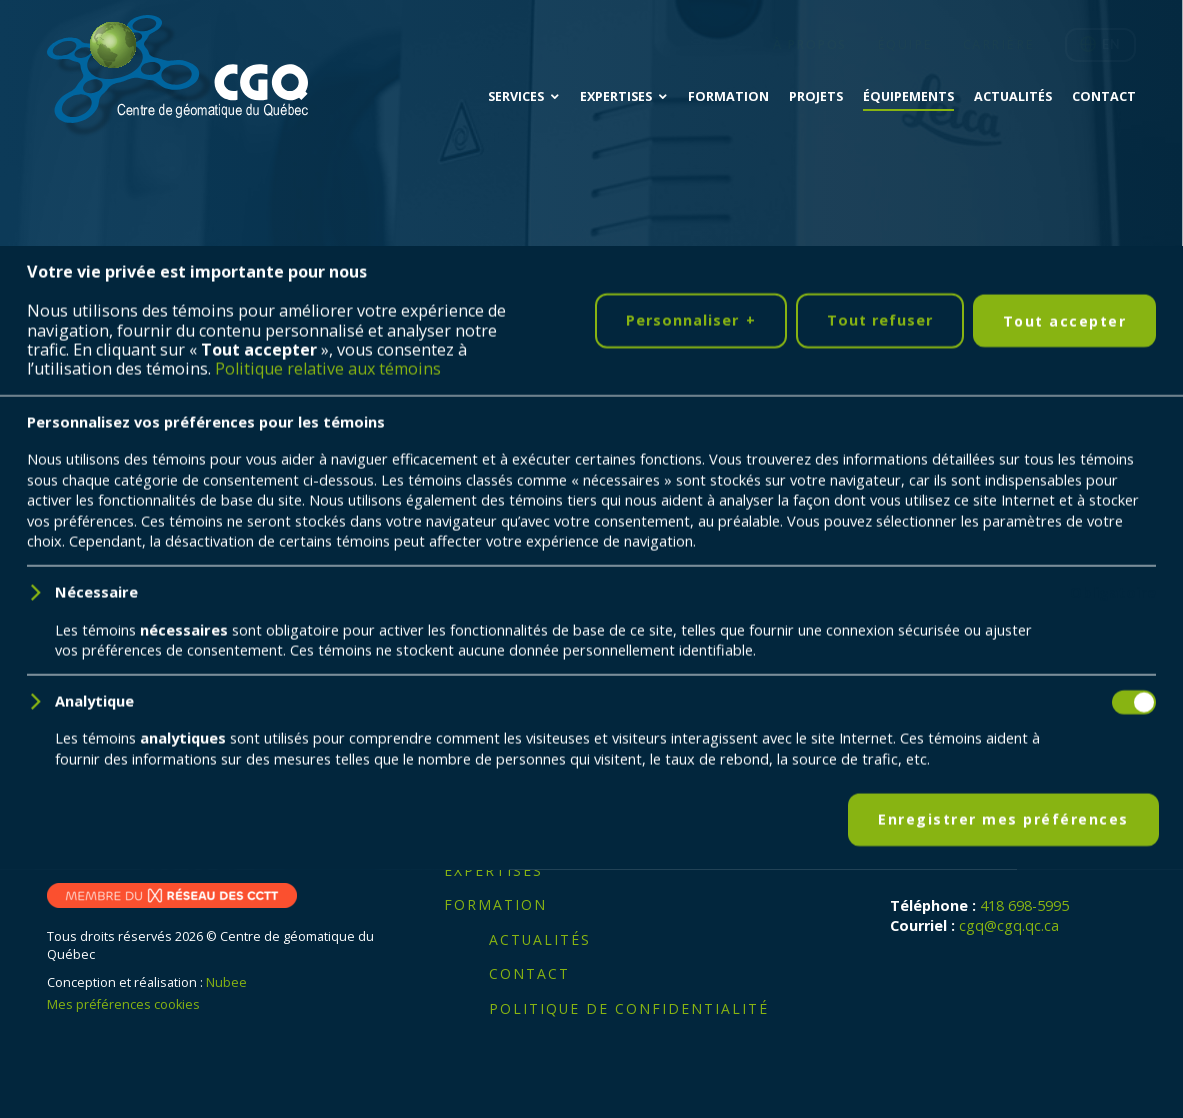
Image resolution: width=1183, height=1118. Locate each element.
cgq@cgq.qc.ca (1009, 925)
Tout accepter (1065, 1038)
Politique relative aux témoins (328, 1087)
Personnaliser (691, 1038)
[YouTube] (139, 839)
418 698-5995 (1024, 905)
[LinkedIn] (77, 839)
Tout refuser (880, 1037)
